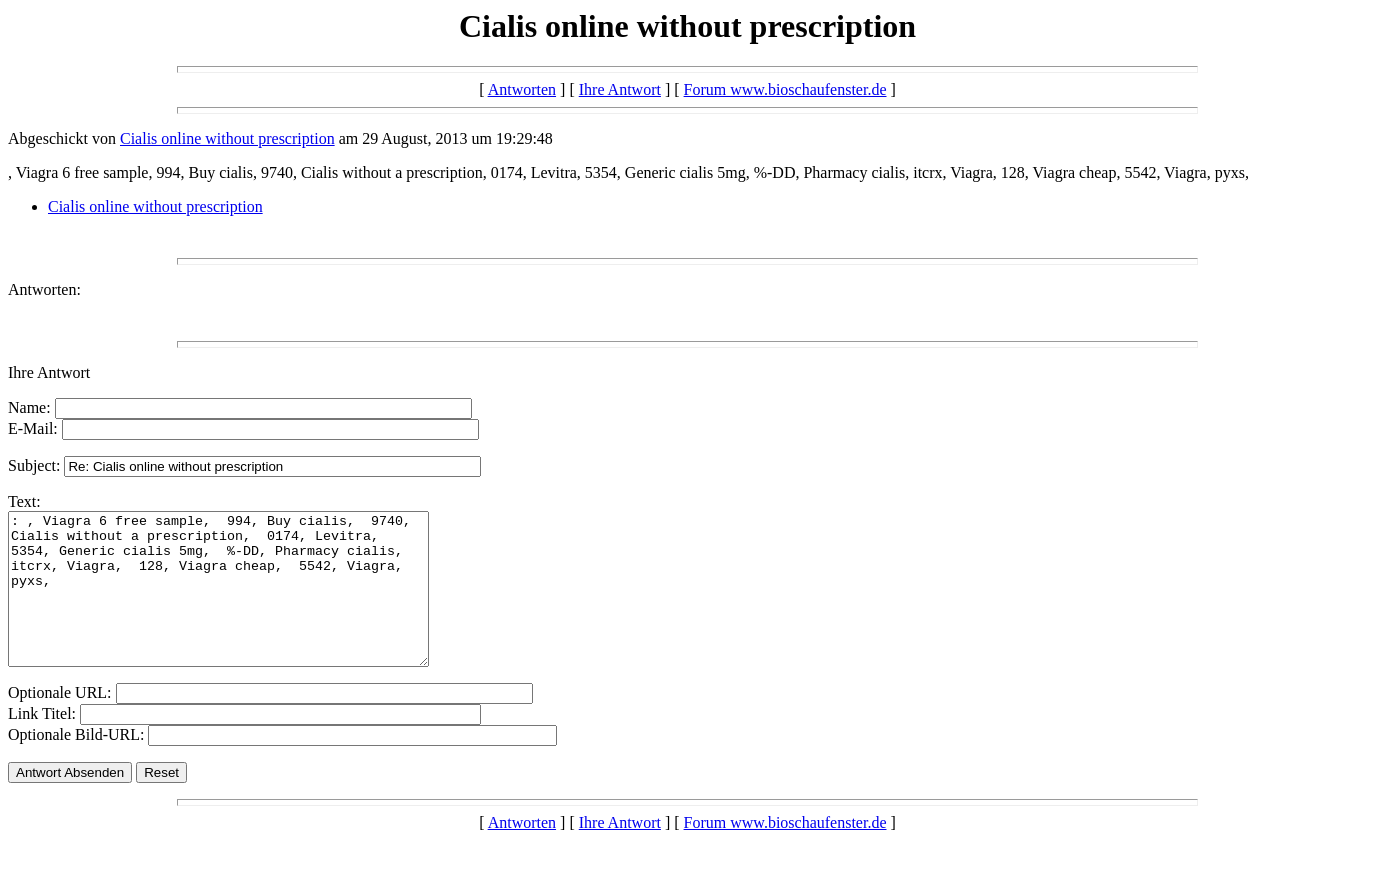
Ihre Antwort (620, 89)
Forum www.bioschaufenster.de (785, 89)
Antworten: (44, 289)
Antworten (522, 89)
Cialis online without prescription (227, 138)
